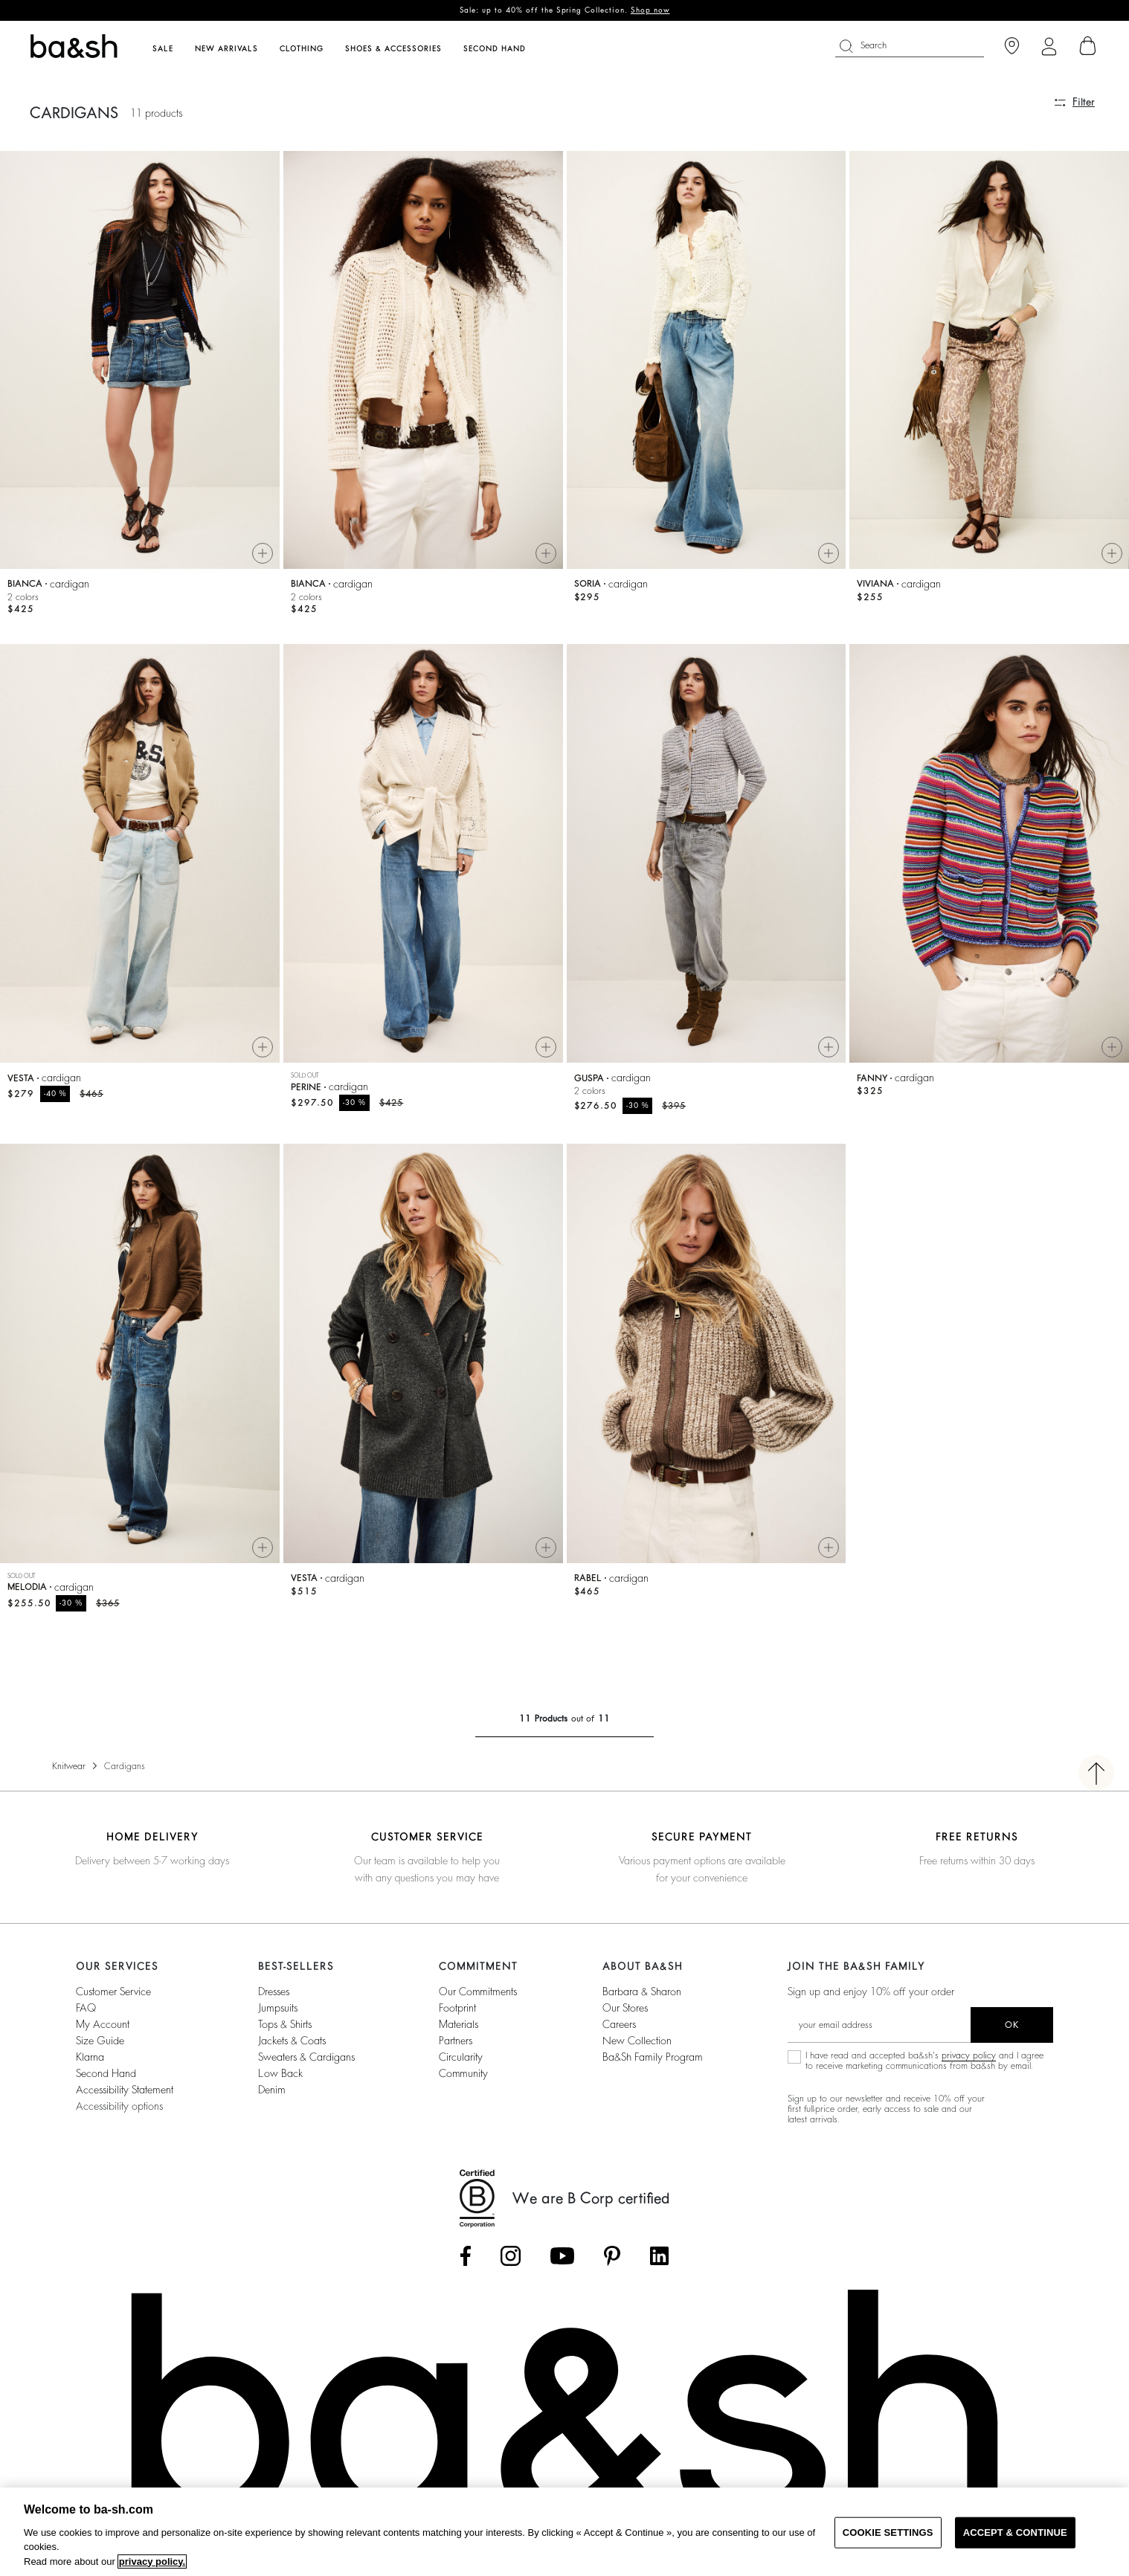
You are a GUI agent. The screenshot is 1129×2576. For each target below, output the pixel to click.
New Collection (637, 2040)
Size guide (100, 2040)
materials (458, 2024)
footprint (457, 2008)
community (463, 2073)
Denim (272, 2089)
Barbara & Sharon (641, 1991)
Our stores (625, 2008)
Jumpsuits (277, 2008)
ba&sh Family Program (652, 2057)
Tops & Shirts (285, 2024)
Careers (619, 2024)
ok (1012, 2024)
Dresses (273, 1991)
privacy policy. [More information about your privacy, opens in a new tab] (152, 2561)
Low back (280, 2073)
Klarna (90, 2057)
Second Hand (106, 2073)
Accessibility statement (124, 2089)
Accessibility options (119, 2106)
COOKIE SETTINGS (888, 2532)
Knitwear (69, 1766)
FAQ (86, 2008)
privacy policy (969, 2055)
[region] (564, 2532)
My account (102, 2024)
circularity (461, 2057)
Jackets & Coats (292, 2040)
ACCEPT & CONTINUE (1015, 2532)
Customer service (113, 1991)
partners (455, 2040)
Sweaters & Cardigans (306, 2057)
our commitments (478, 1991)
